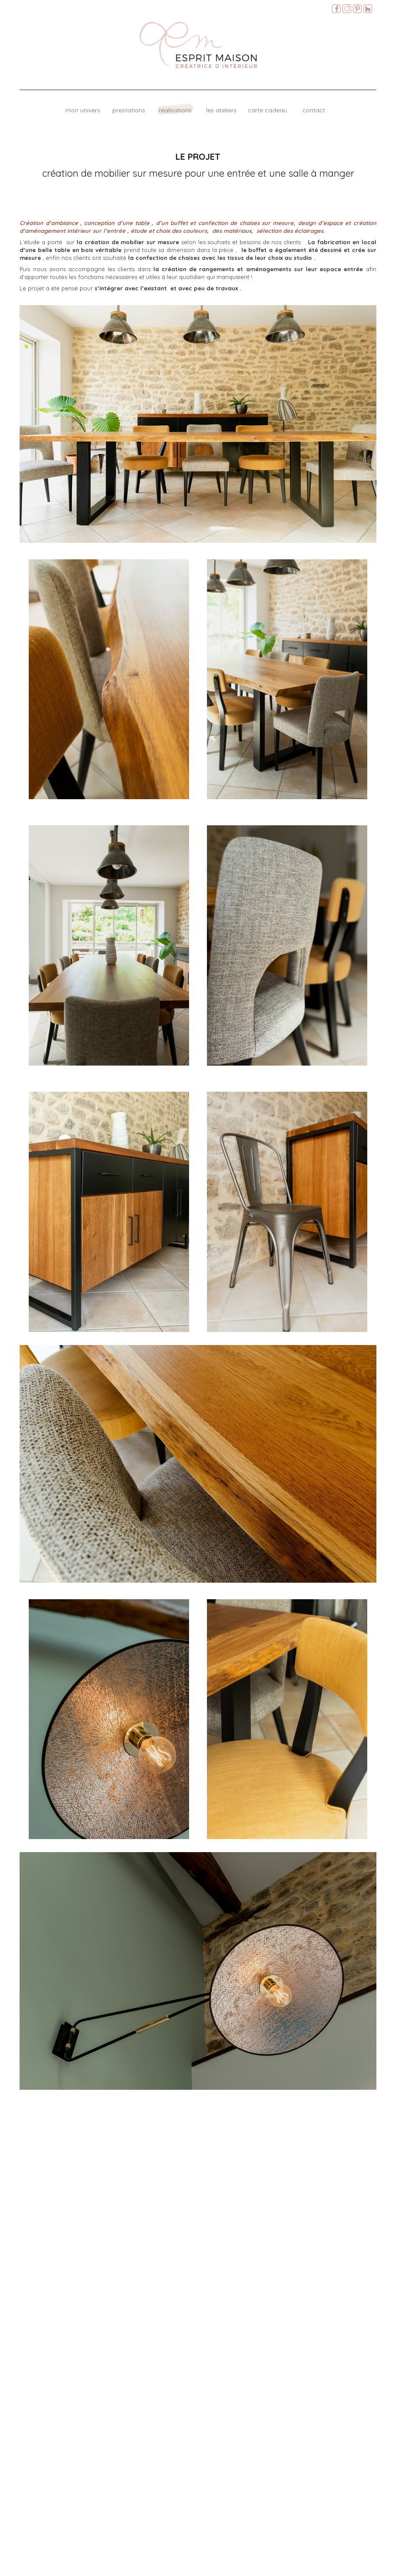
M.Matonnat (340, 2567)
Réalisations (175, 110)
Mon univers (82, 110)
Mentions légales (374, 2567)
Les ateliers (221, 110)
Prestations (128, 110)
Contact (313, 110)
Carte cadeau (267, 110)
